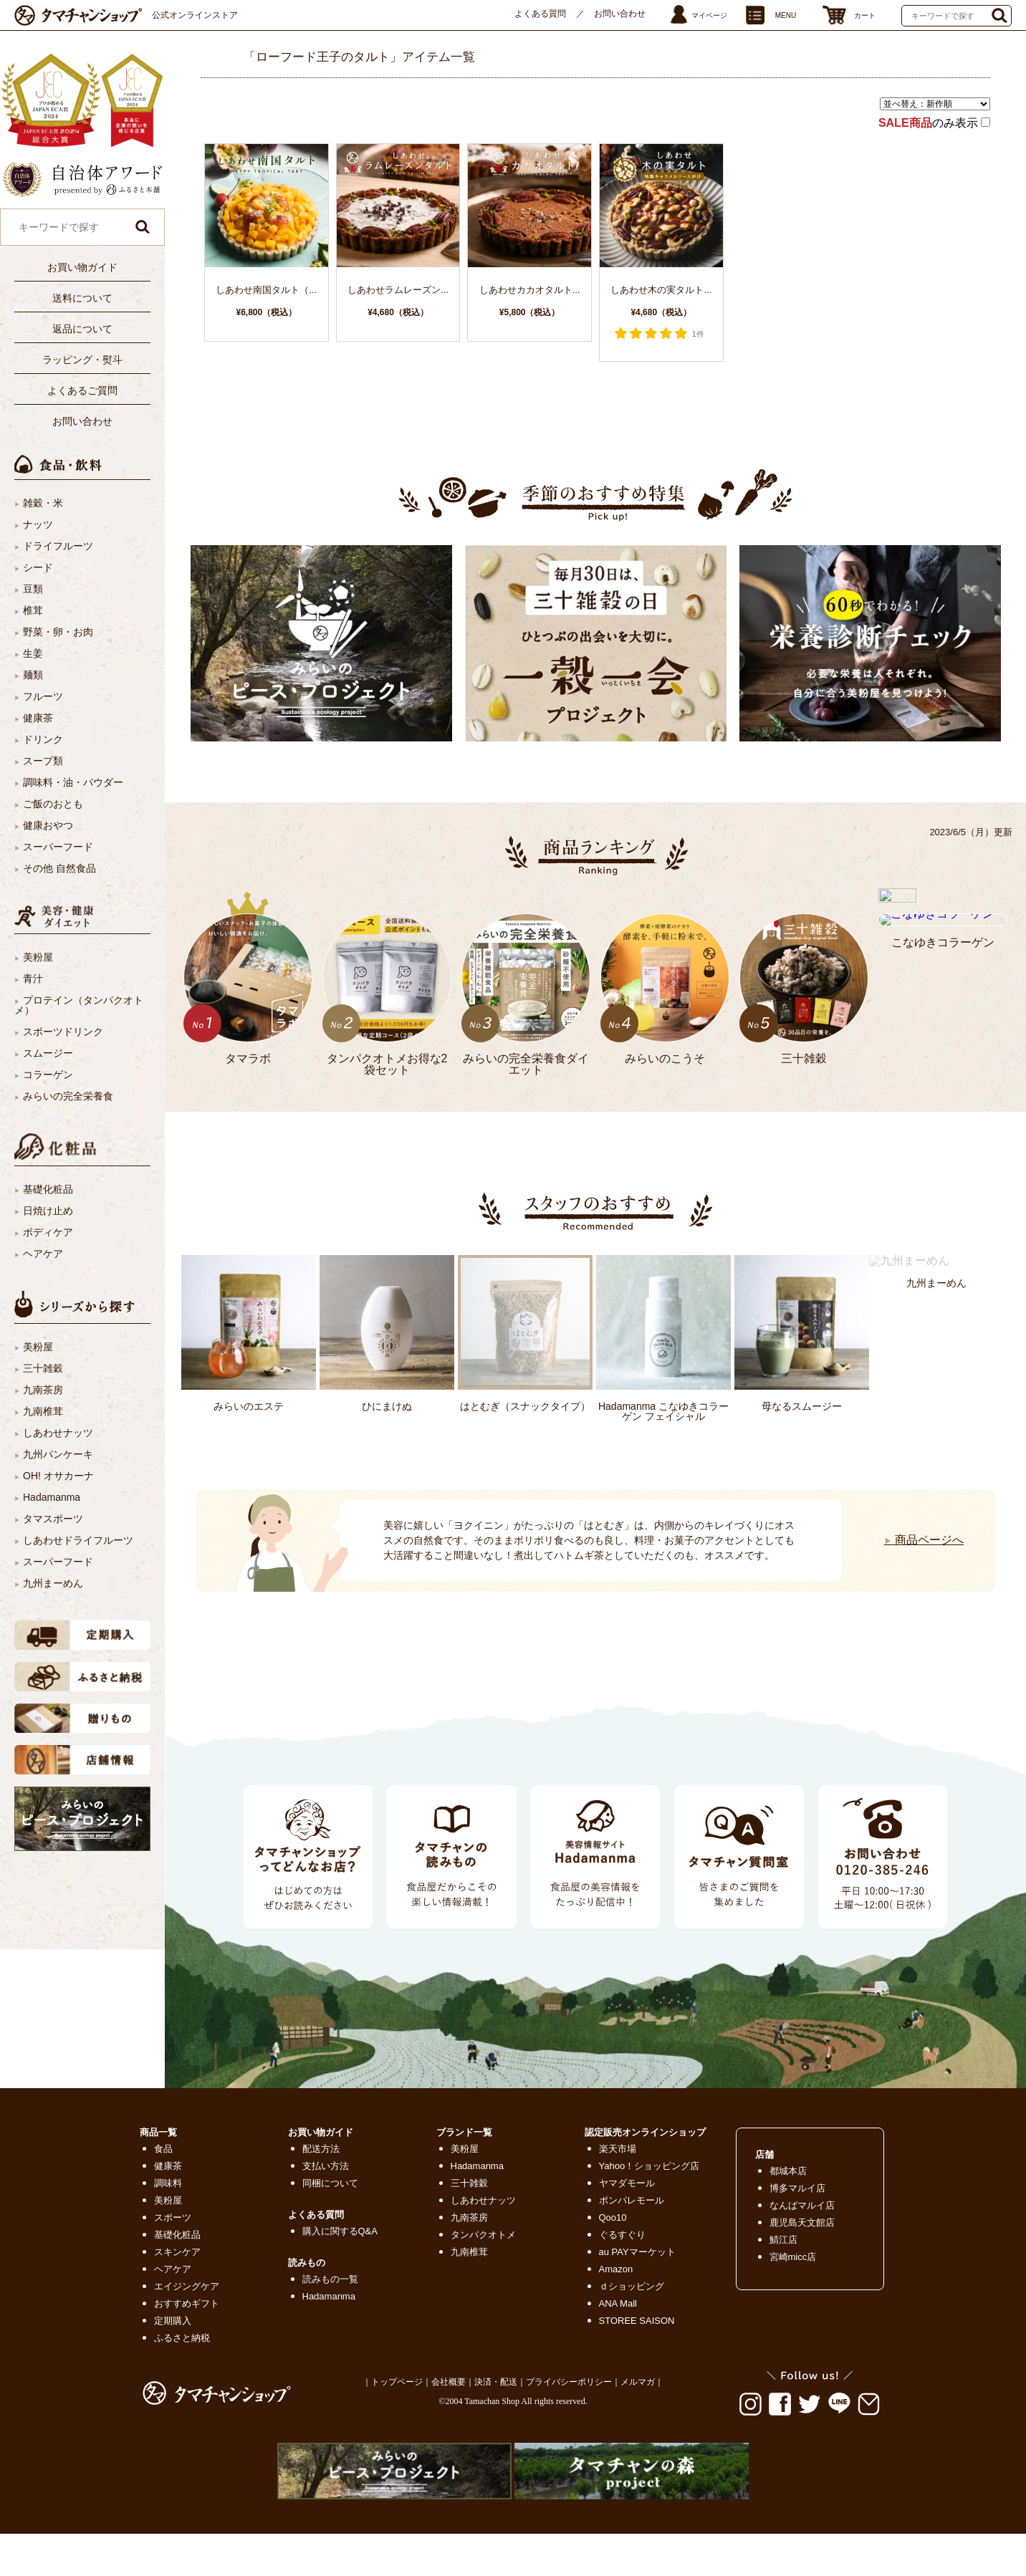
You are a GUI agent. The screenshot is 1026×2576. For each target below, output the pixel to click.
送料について (82, 298)
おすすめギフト (186, 2303)
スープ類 (43, 761)
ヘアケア (43, 1254)
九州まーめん (53, 1583)
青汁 (33, 979)
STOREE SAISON (637, 2320)
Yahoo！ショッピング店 (649, 2166)
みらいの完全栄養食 (68, 1096)
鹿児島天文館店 (802, 2222)
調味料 (168, 2183)
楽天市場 (617, 2148)
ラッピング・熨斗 (82, 360)
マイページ (709, 15)
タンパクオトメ (483, 2234)
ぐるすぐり (622, 2234)
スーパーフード (58, 847)
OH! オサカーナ (58, 1476)
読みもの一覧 (330, 2279)
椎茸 (33, 610)
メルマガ (637, 2382)
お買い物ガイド (82, 267)
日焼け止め (48, 1211)
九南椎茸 (43, 1411)
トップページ (397, 2382)
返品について (82, 329)
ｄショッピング (631, 2286)
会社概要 (448, 2382)
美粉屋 (38, 957)
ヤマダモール (627, 2183)
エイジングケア (186, 2286)
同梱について (330, 2183)
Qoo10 (613, 2217)
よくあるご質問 (82, 390)
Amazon (616, 2269)
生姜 (33, 653)
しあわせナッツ (58, 1433)
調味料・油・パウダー (73, 782)
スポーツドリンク (63, 1032)
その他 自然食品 (59, 868)
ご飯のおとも (53, 804)
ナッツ (38, 524)
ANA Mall (618, 2303)
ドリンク (43, 739)
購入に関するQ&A (340, 2231)
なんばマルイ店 (802, 2205)
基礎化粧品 (48, 1189)
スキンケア (177, 2251)
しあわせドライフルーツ (78, 1540)
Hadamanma (51, 1497)
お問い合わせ (620, 14)
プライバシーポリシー (569, 2382)
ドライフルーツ (58, 546)
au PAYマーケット (637, 2251)
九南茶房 (43, 1390)
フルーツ (43, 696)
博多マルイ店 (797, 2188)
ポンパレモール (631, 2200)
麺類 (33, 675)
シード (38, 567)
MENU (785, 15)
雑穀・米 (43, 503)
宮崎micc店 (793, 2256)
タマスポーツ (53, 1519)
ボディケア (48, 1232)
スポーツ (172, 2217)
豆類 (33, 589)
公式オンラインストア (195, 15)
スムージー (48, 1053)
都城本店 (788, 2171)
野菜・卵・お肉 (58, 632)
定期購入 (172, 2320)
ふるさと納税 (182, 2337)
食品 (163, 2148)
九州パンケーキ (58, 1454)
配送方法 (321, 2148)
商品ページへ (924, 1540)
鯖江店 (783, 2239)
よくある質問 (540, 14)
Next (205, 1522)
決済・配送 (495, 2382)
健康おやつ (48, 825)
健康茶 (38, 718)
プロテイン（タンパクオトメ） (78, 1005)
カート (865, 15)
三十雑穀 (43, 1368)
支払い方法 (325, 2166)
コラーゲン (48, 1075)
